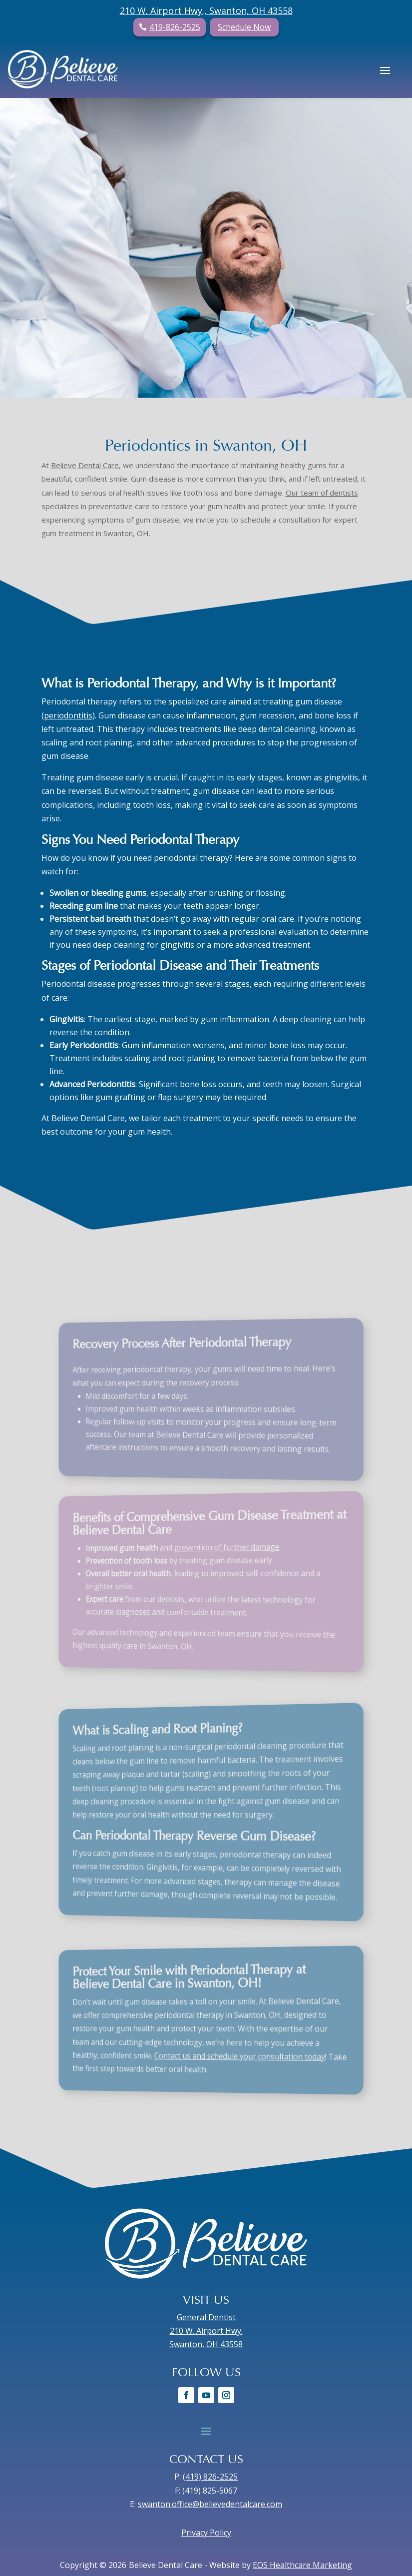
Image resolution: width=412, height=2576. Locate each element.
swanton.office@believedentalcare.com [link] (210, 2504)
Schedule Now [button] (244, 26)
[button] (385, 69)
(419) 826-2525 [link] (210, 2476)
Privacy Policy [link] (206, 2532)
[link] (63, 69)
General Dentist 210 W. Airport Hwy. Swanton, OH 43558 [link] (206, 2331)
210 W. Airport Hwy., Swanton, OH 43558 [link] (206, 10)
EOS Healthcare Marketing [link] (302, 2565)
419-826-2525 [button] (174, 26)
